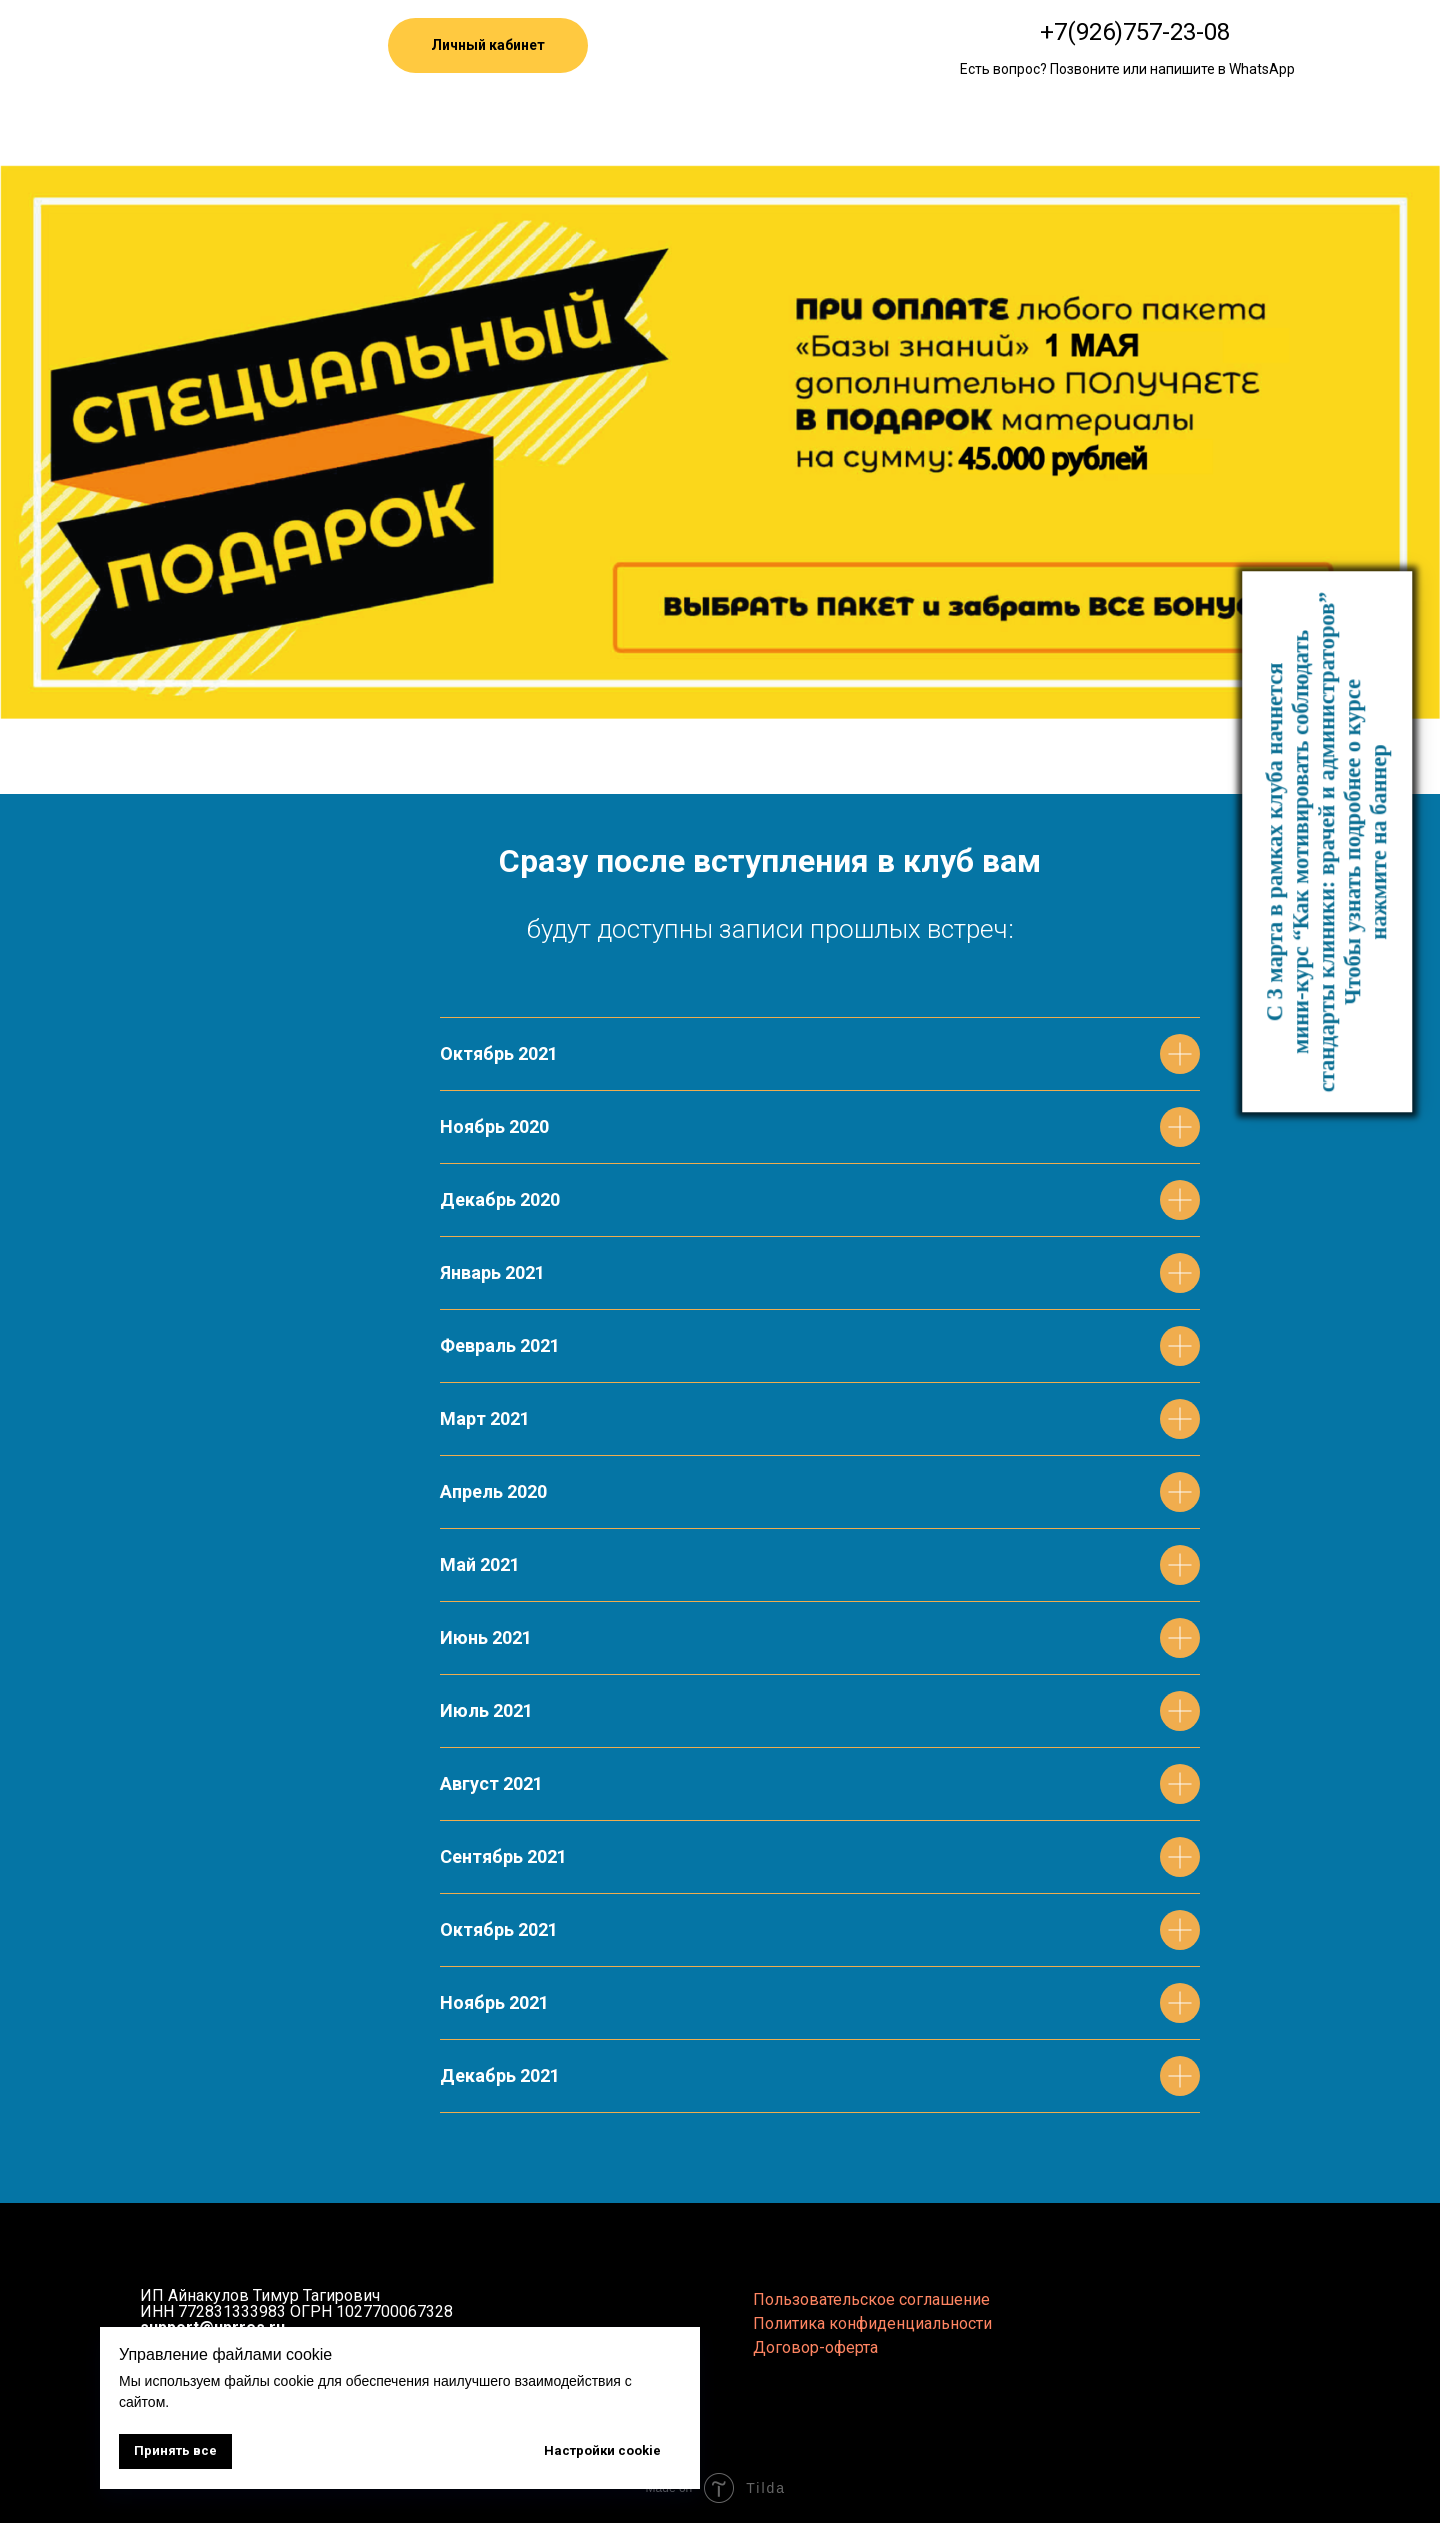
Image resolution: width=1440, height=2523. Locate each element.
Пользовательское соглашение (871, 2299)
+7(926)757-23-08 (1135, 32)
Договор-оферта (815, 2347)
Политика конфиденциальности (872, 2323)
